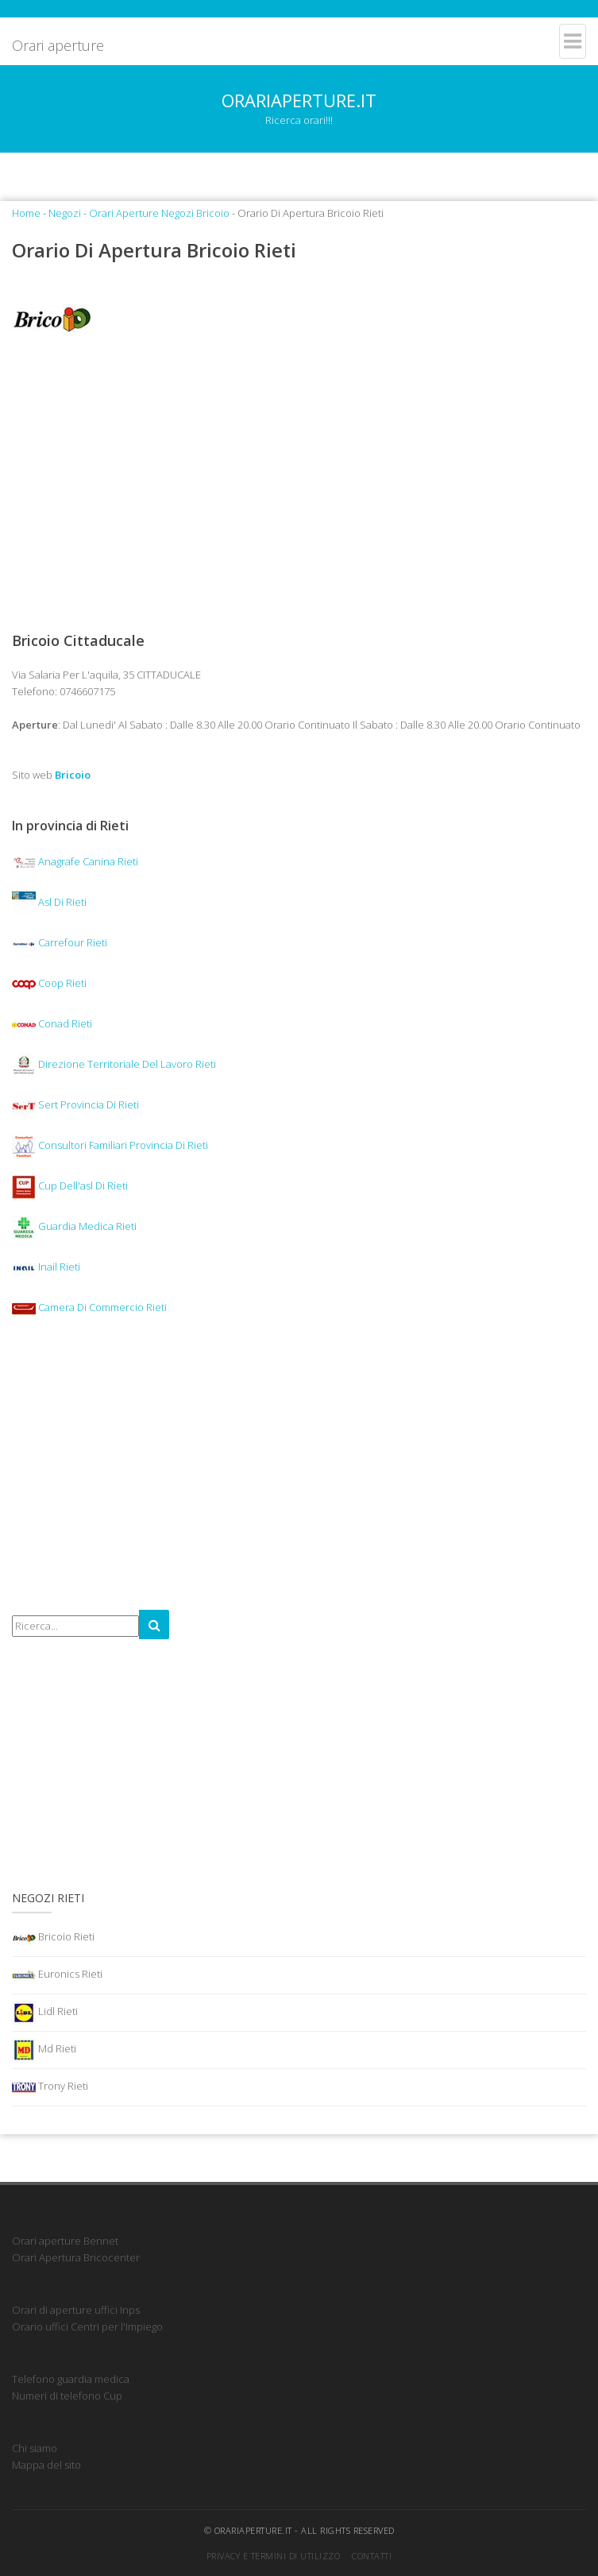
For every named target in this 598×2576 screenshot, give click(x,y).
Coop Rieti (49, 983)
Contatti (372, 2556)
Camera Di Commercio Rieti (89, 1307)
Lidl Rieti (45, 2013)
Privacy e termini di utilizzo (273, 2556)
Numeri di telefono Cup (67, 2395)
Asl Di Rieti (49, 902)
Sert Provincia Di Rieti (75, 1104)
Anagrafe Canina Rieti (75, 861)
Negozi (64, 213)
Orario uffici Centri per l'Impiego (87, 2326)
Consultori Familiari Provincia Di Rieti (110, 1145)
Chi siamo (34, 2448)
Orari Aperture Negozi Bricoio (159, 213)
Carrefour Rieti (59, 942)
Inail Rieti (46, 1266)
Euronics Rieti (57, 1975)
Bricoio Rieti (53, 1938)
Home (26, 213)
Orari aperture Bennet (65, 2241)
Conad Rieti (52, 1023)
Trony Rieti (50, 2087)
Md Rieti (44, 2050)
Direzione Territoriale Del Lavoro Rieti (114, 1064)
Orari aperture (58, 45)
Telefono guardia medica (70, 2379)
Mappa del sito (46, 2465)
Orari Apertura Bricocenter (76, 2257)
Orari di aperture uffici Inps (76, 2310)
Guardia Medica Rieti (74, 1226)
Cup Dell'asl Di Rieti (70, 1185)
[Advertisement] (299, 486)
